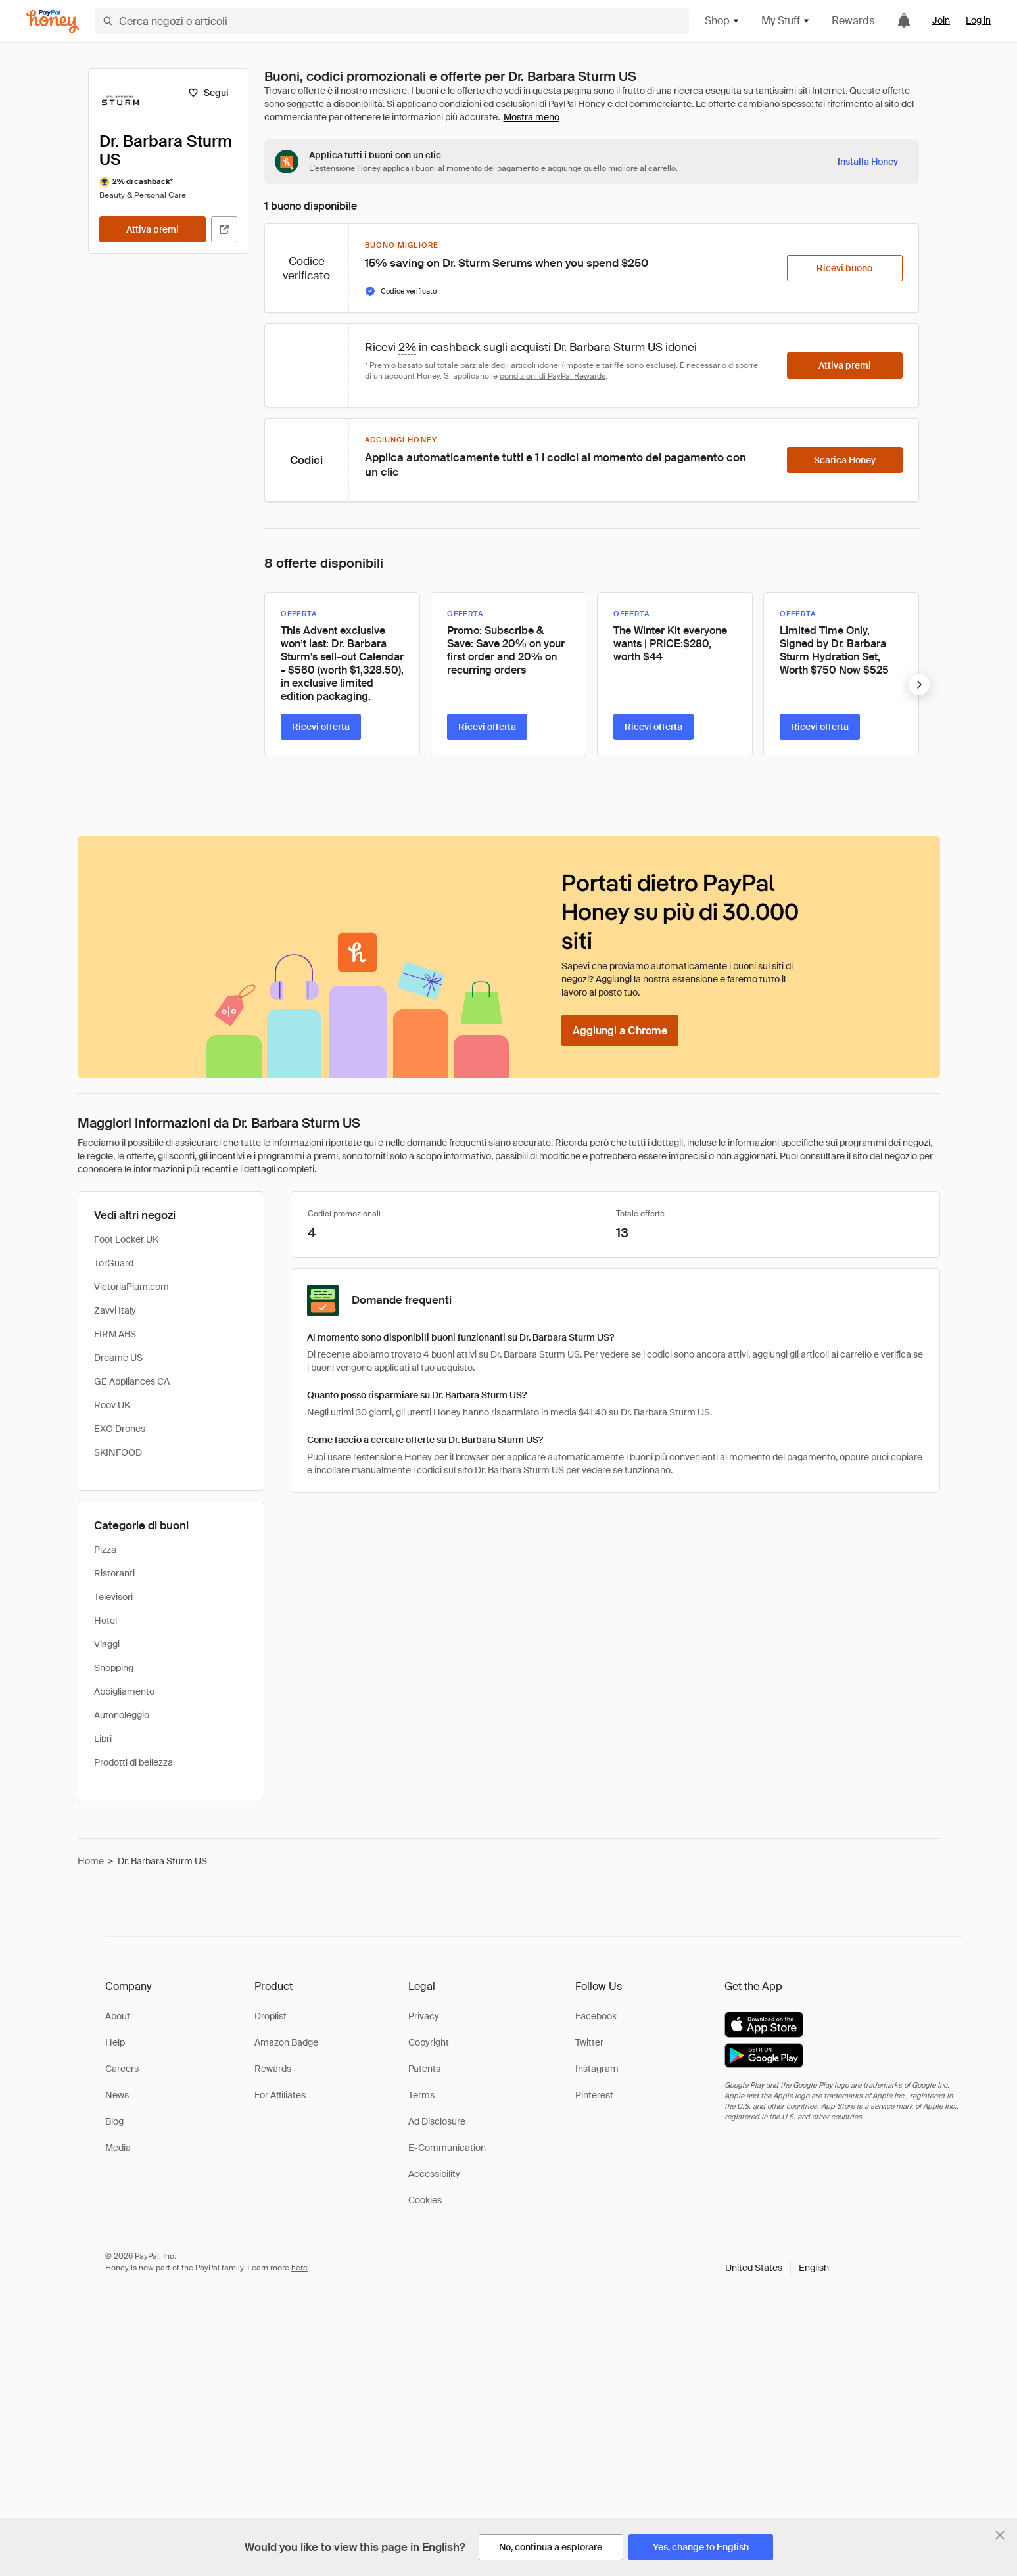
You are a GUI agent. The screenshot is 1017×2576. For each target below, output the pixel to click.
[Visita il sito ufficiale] (224, 229)
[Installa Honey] (868, 161)
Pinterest (594, 2095)
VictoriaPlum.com (131, 1287)
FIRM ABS (115, 1334)
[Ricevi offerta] (321, 727)
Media (118, 2147)
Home (91, 1861)
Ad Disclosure (436, 2121)
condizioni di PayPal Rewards (552, 376)
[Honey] (52, 21)
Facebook (596, 2016)
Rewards (853, 21)
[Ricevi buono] (845, 268)
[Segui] (208, 93)
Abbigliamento (124, 1691)
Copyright (428, 2042)
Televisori (113, 1597)
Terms (421, 2095)
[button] (777, 2267)
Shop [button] (722, 21)
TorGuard (113, 1263)
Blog (114, 2121)
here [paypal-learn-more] (299, 2268)
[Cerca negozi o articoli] (392, 21)
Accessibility (434, 2174)
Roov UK (112, 1405)
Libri (103, 1739)
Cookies (425, 2200)
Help (115, 2042)
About (117, 2016)
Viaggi (107, 1644)
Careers (122, 2069)
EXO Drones (119, 1429)
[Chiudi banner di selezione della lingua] (999, 2535)
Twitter (589, 2042)
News (117, 2095)
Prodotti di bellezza (133, 1762)
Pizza (105, 1549)
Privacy (423, 2016)
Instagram (597, 2069)
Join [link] (941, 20)
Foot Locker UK (126, 1239)
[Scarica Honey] (845, 460)
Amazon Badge (286, 2042)
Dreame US (118, 1358)
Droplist (270, 2016)
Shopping (113, 1668)
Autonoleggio (121, 1715)
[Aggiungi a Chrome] (619, 1030)
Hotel (105, 1620)
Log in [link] (978, 20)
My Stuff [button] (786, 21)
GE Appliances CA (132, 1381)
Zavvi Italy (115, 1310)
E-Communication (447, 2147)
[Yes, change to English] (700, 2547)
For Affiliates (280, 2095)
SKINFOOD (118, 1452)
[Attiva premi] (152, 229)
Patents (424, 2069)
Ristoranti (114, 1573)
